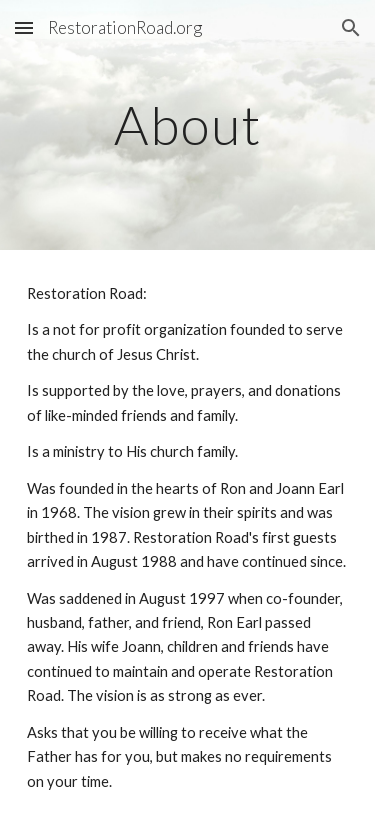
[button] (24, 27)
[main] (188, 124)
